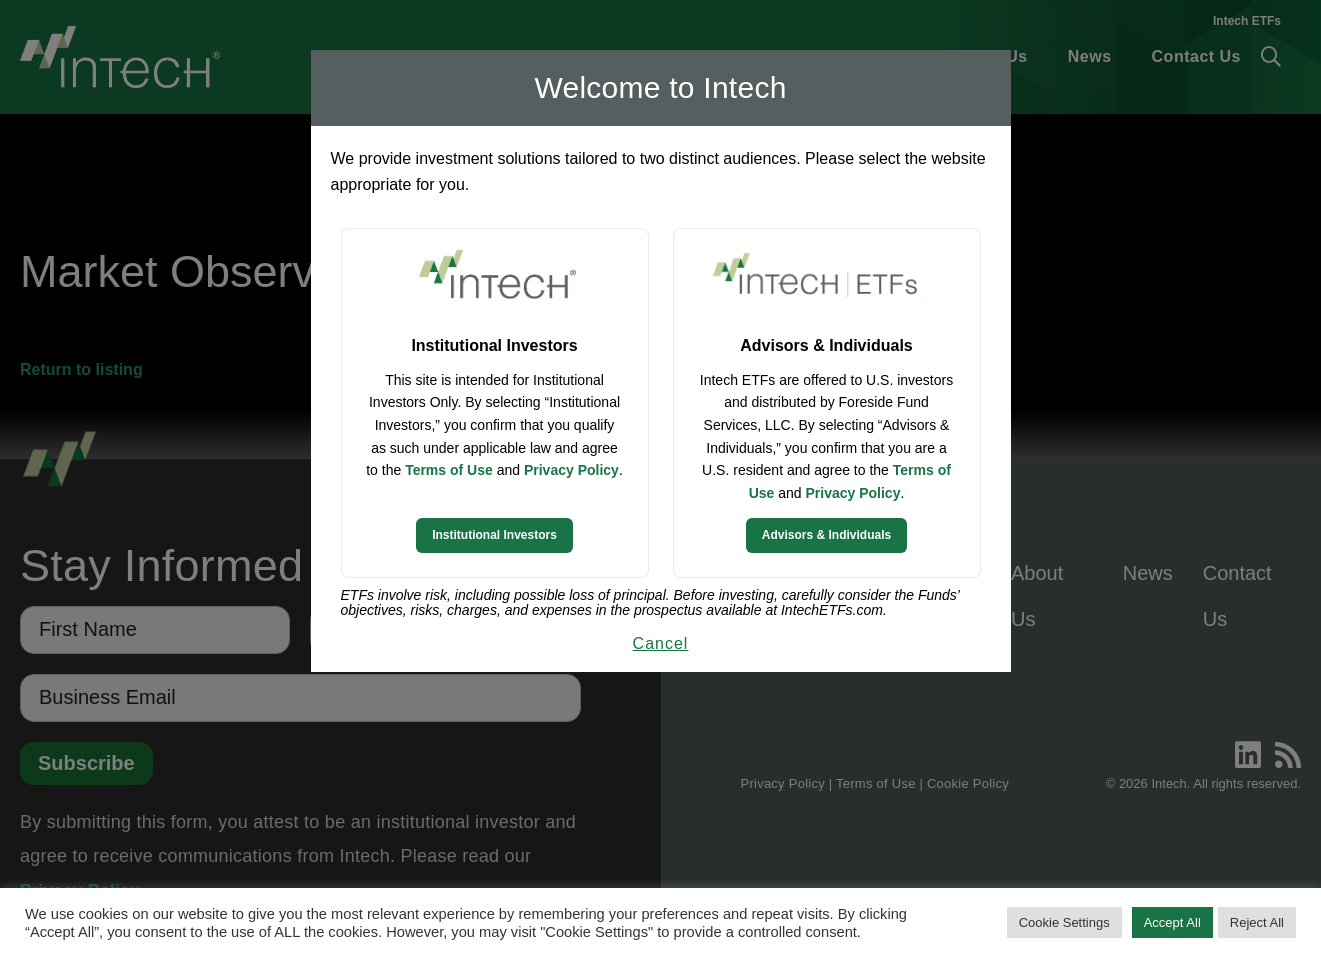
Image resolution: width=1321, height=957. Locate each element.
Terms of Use (449, 470)
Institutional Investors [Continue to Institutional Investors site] (494, 535)
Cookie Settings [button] (1064, 922)
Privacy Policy (571, 470)
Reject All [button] (1257, 922)
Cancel (661, 643)
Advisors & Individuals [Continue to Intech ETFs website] (826, 535)
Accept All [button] (1172, 922)
